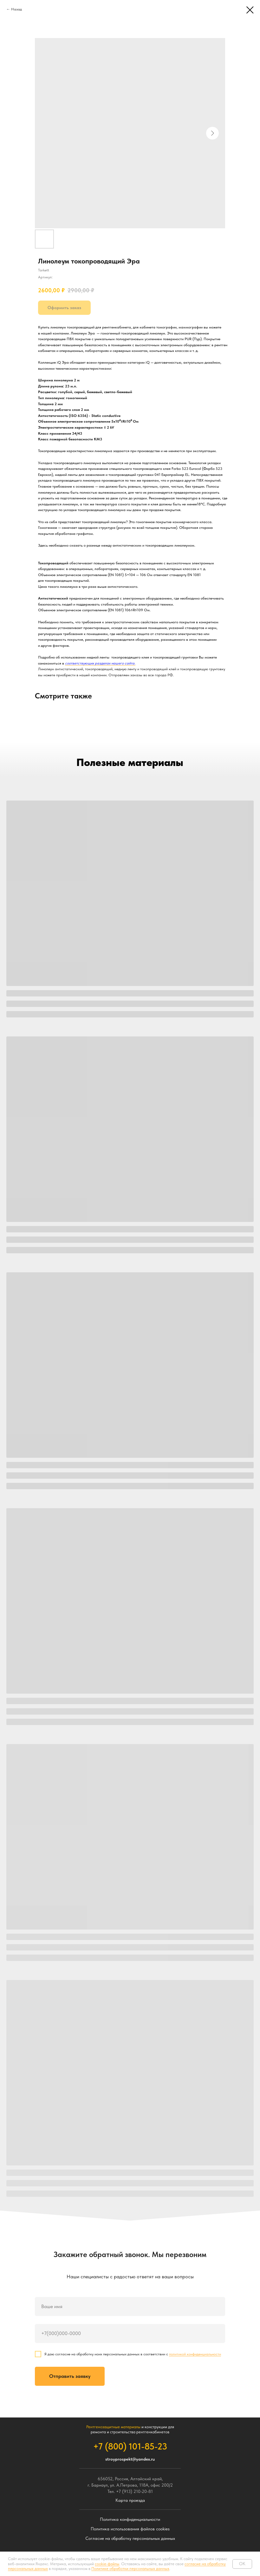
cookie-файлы (107, 2563)
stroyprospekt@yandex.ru (130, 2459)
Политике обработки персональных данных (130, 2568)
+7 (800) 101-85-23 (130, 2446)
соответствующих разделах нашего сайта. (100, 663)
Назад (16, 9)
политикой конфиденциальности (195, 2354)
